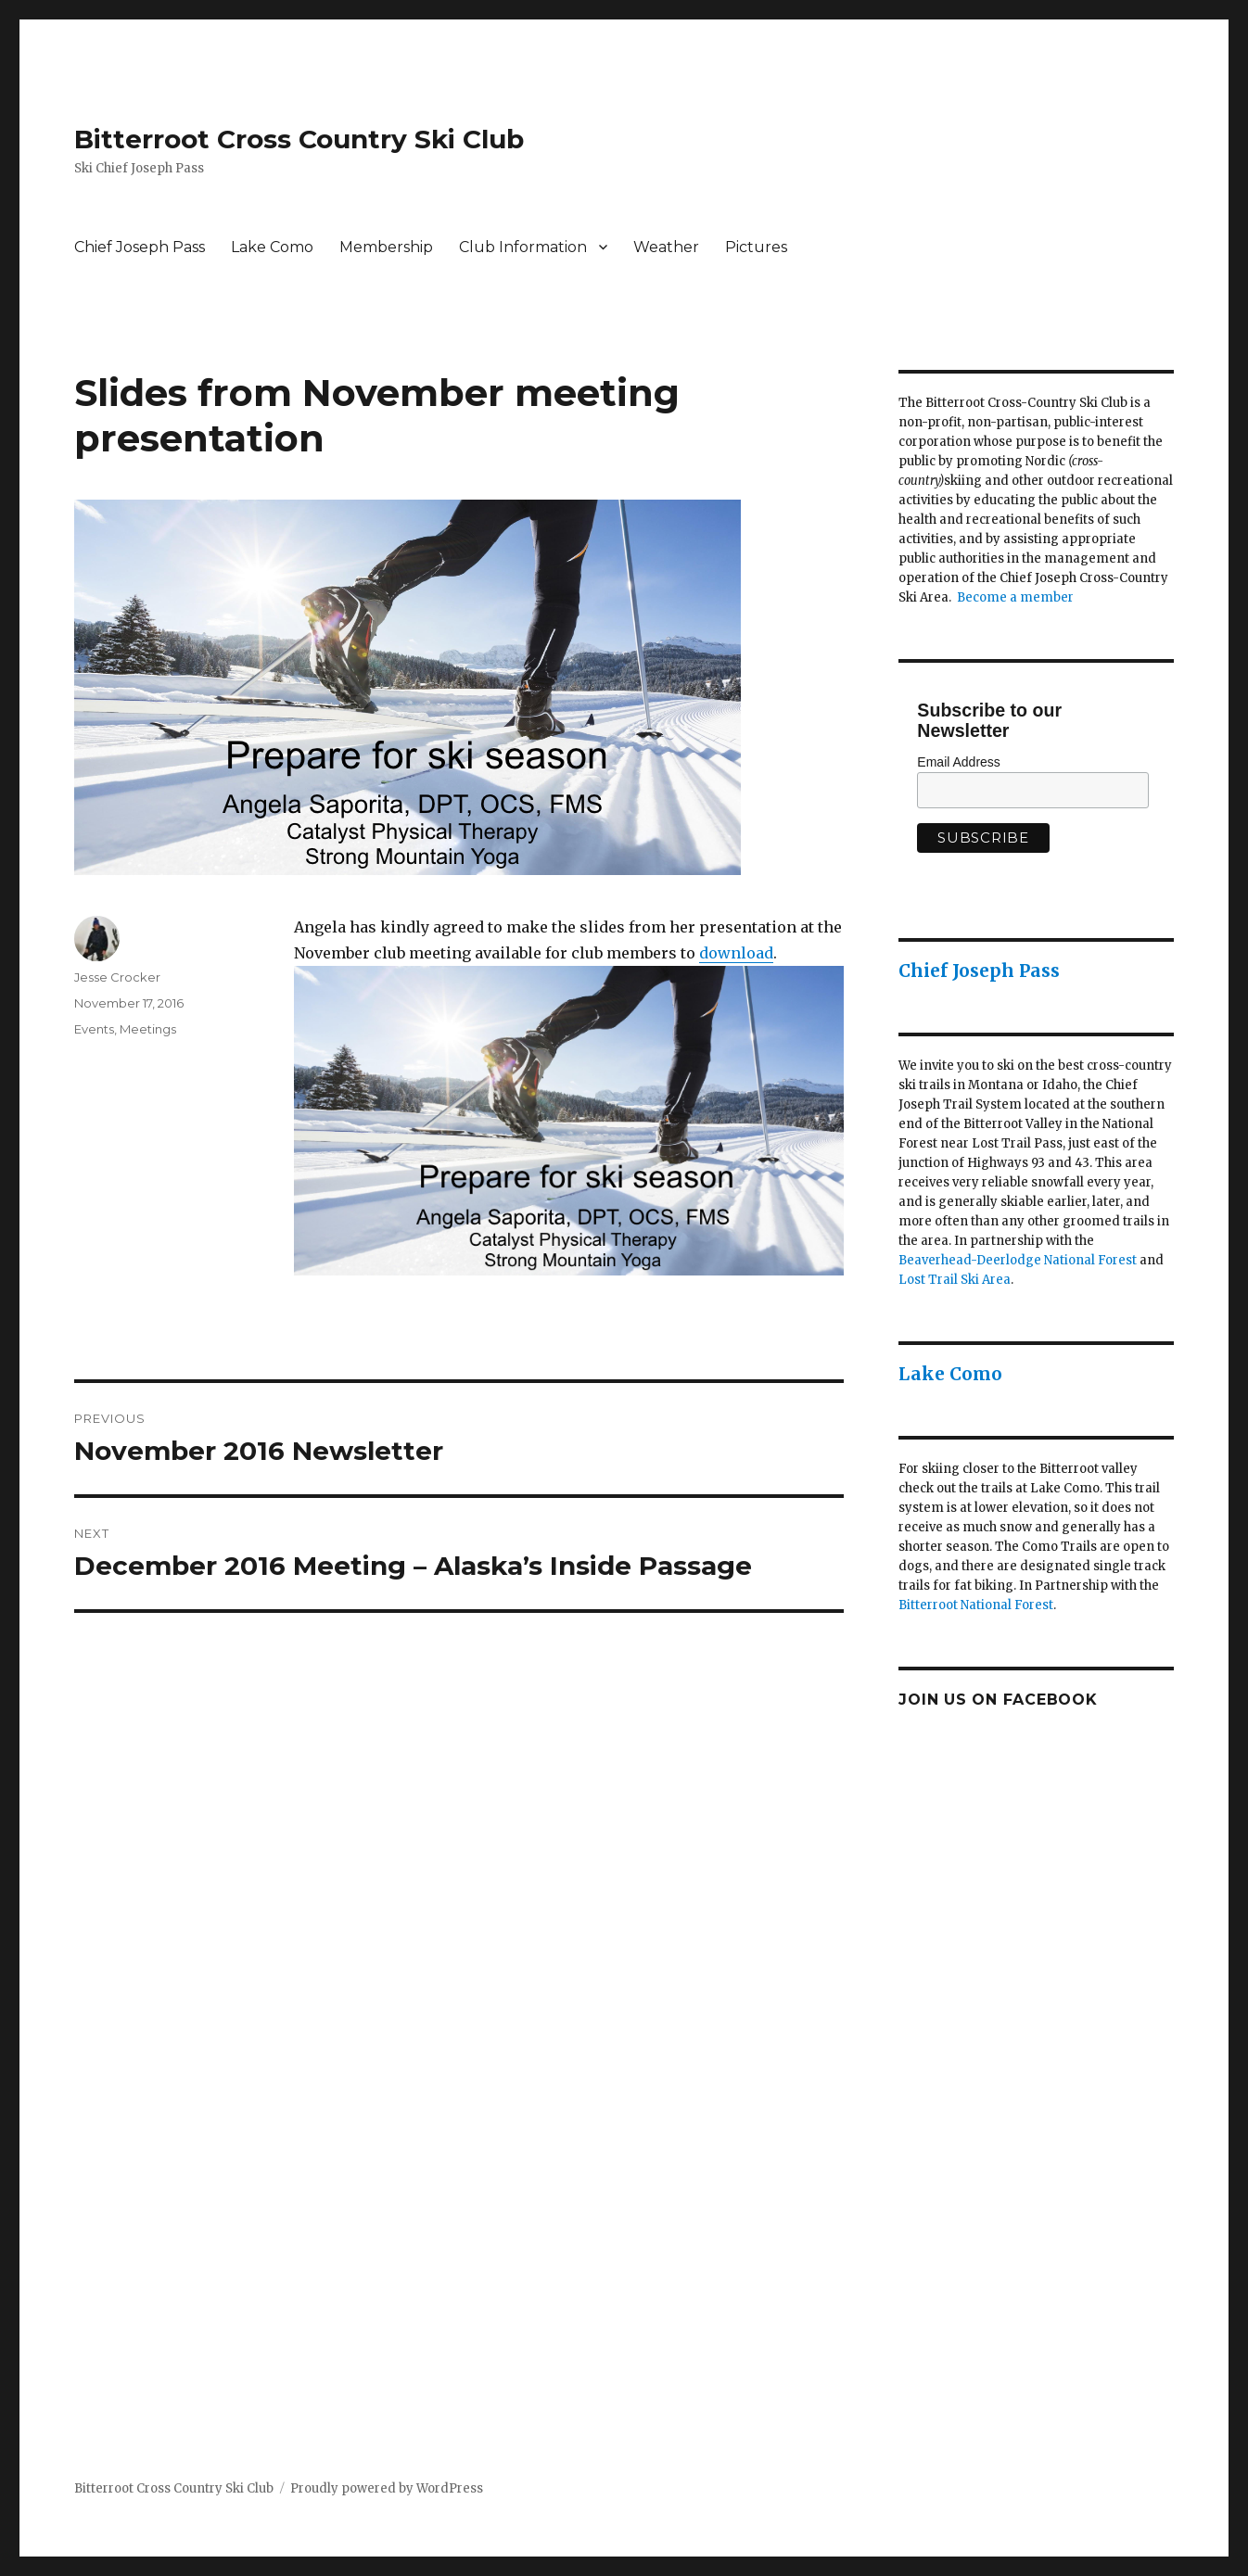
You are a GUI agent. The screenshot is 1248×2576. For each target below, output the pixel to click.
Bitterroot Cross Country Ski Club (299, 139)
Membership (386, 247)
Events (94, 1029)
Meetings (148, 1029)
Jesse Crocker (117, 977)
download (736, 953)
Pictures (756, 247)
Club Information (523, 247)
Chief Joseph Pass (139, 247)
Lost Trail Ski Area (954, 1280)
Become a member (1015, 597)
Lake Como (272, 247)
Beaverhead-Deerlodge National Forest (1017, 1260)
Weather (666, 247)
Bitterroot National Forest (975, 1605)
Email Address (958, 762)
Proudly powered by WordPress (386, 2488)
